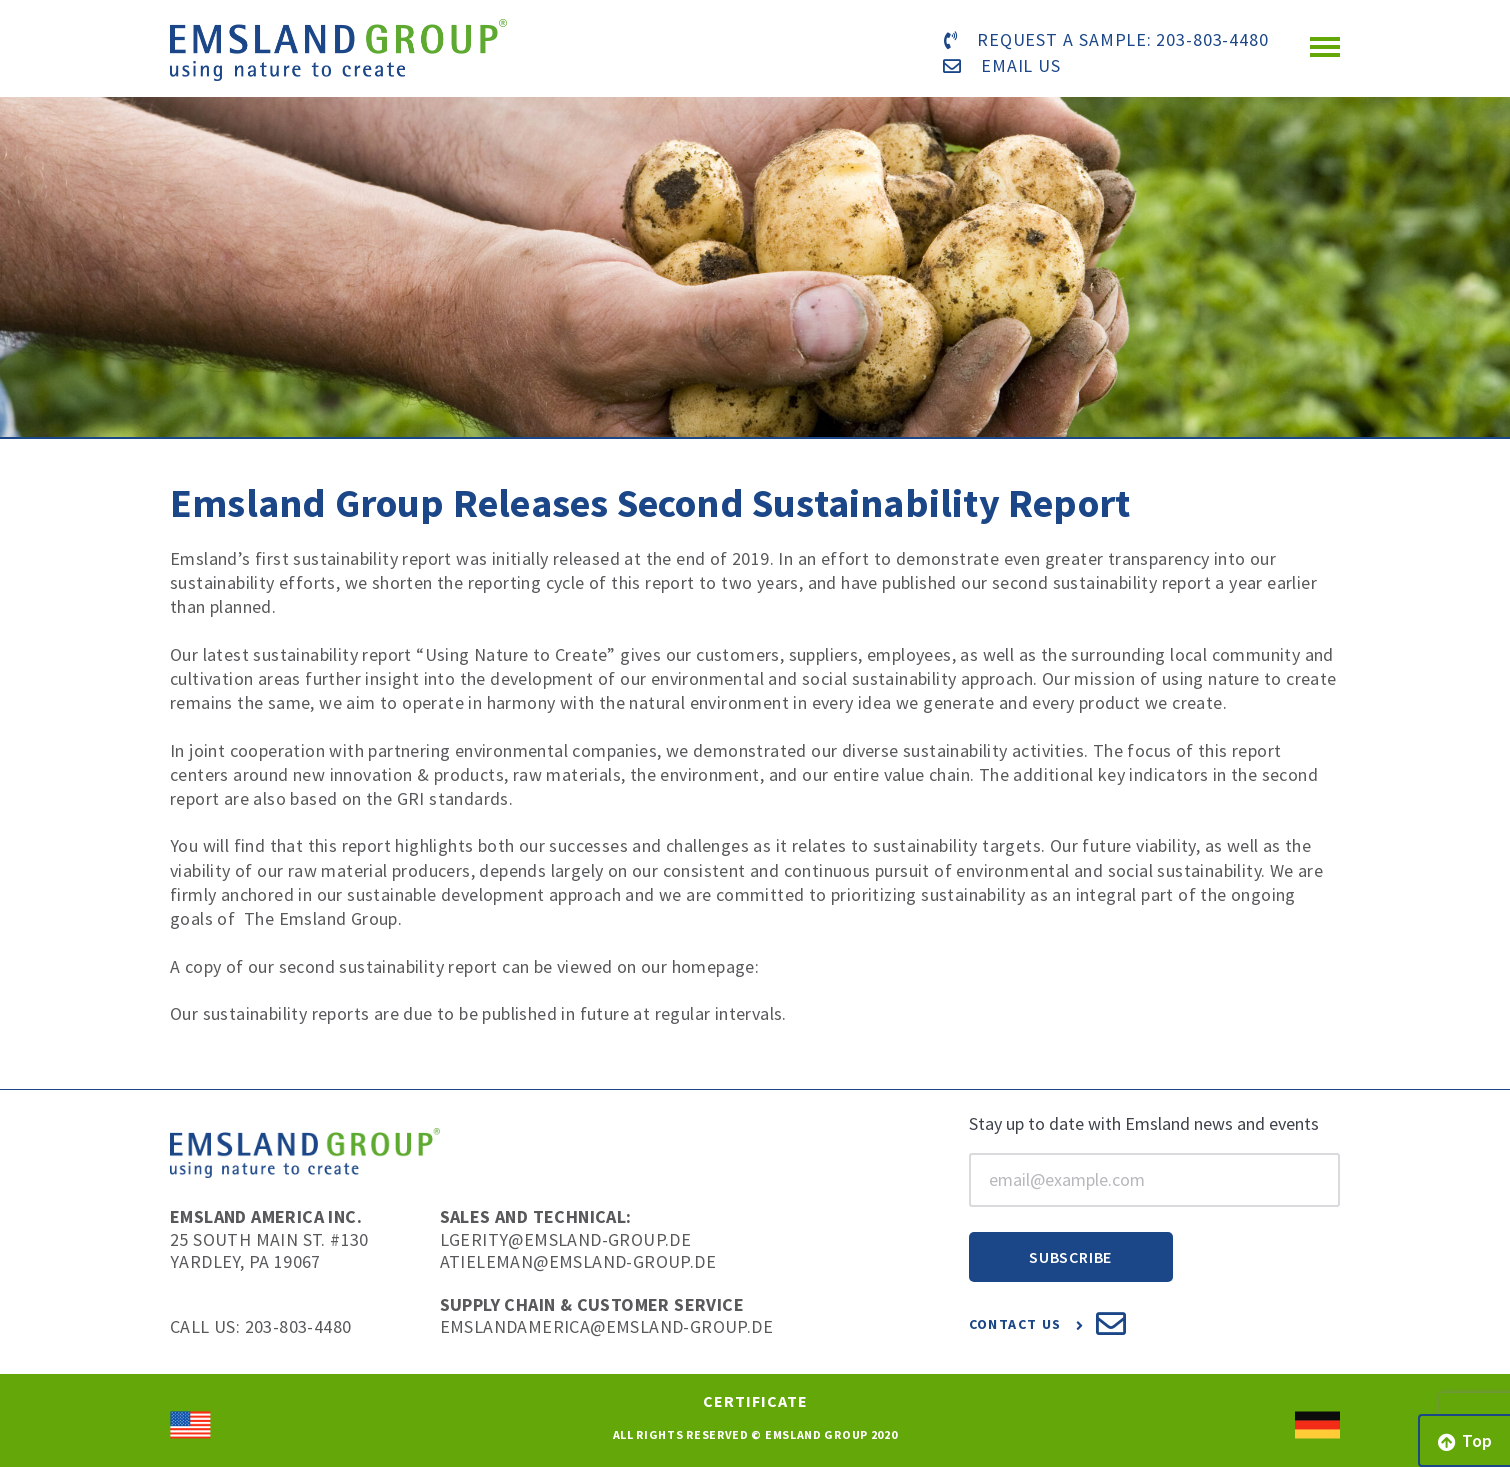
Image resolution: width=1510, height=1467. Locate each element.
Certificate (755, 1401)
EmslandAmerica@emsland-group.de (606, 1326)
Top (1465, 1440)
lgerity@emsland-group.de (566, 1239)
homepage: (716, 966)
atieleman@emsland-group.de (578, 1261)
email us (1021, 66)
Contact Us (1048, 1324)
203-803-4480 (1212, 40)
